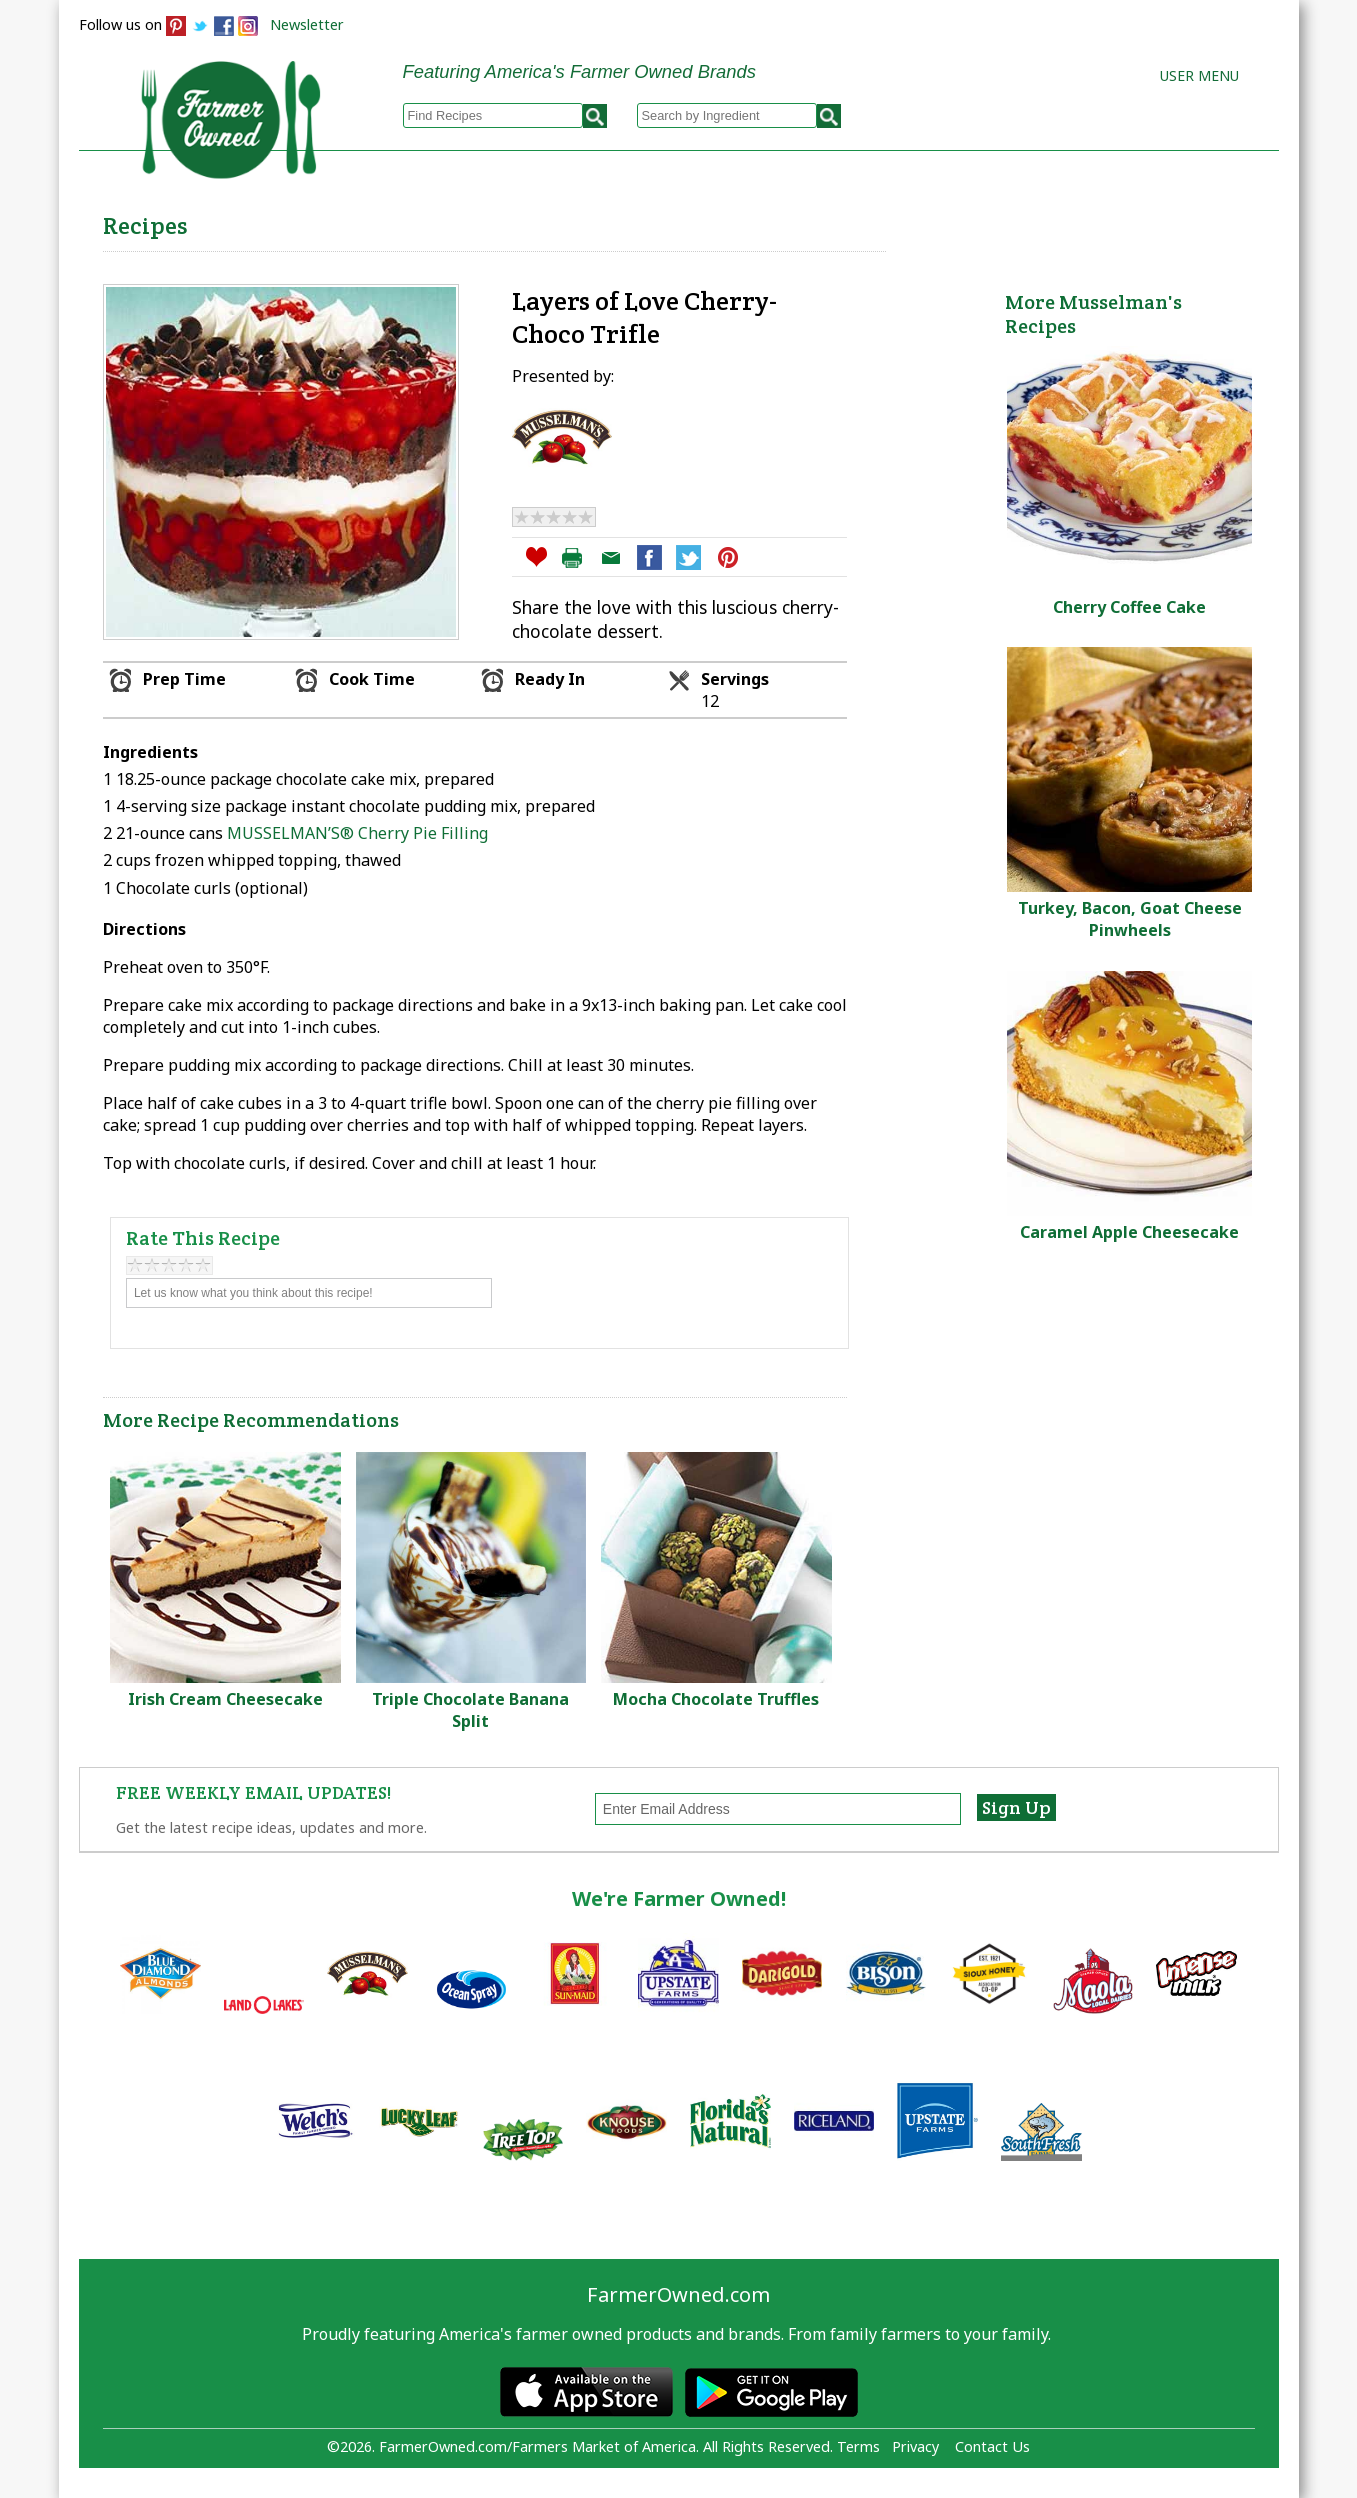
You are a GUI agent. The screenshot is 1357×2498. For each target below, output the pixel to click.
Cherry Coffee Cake (1129, 607)
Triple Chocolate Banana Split (470, 1710)
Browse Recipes (447, 221)
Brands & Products (965, 221)
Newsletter (307, 24)
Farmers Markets (1166, 221)
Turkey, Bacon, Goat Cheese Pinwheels (1130, 919)
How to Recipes (771, 221)
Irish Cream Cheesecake (225, 1699)
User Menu (1199, 75)
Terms (858, 2446)
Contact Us (992, 2446)
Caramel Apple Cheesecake (1129, 1232)
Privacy (915, 2446)
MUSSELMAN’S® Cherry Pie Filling (357, 833)
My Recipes (609, 221)
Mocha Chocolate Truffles (716, 1699)
